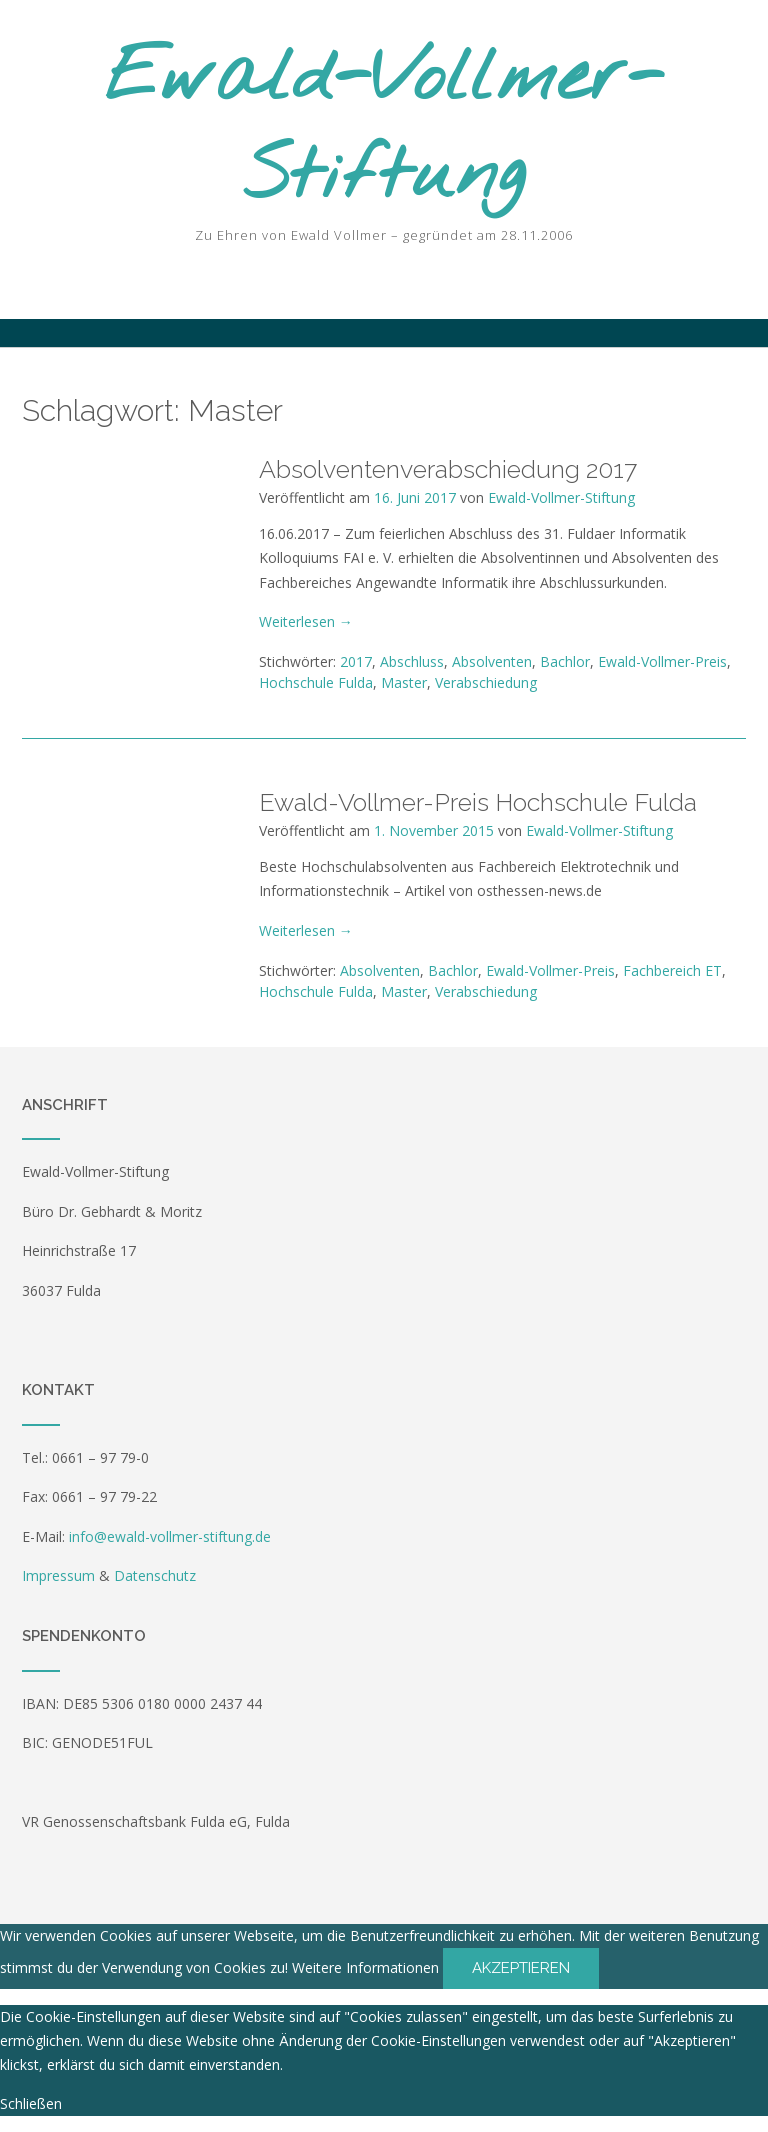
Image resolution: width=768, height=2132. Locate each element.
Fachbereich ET (672, 970)
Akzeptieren (521, 1968)
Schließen (31, 2103)
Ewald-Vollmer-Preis (662, 661)
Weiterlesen (306, 621)
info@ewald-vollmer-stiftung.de (170, 1536)
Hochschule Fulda (316, 682)
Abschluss (412, 661)
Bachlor (565, 661)
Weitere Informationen (365, 1967)
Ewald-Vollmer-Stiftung (384, 128)
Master (404, 682)
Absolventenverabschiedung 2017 (448, 469)
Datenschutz (155, 1575)
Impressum (58, 1575)
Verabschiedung (486, 682)
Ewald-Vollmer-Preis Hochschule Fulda (478, 802)
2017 (356, 661)
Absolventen (492, 661)
